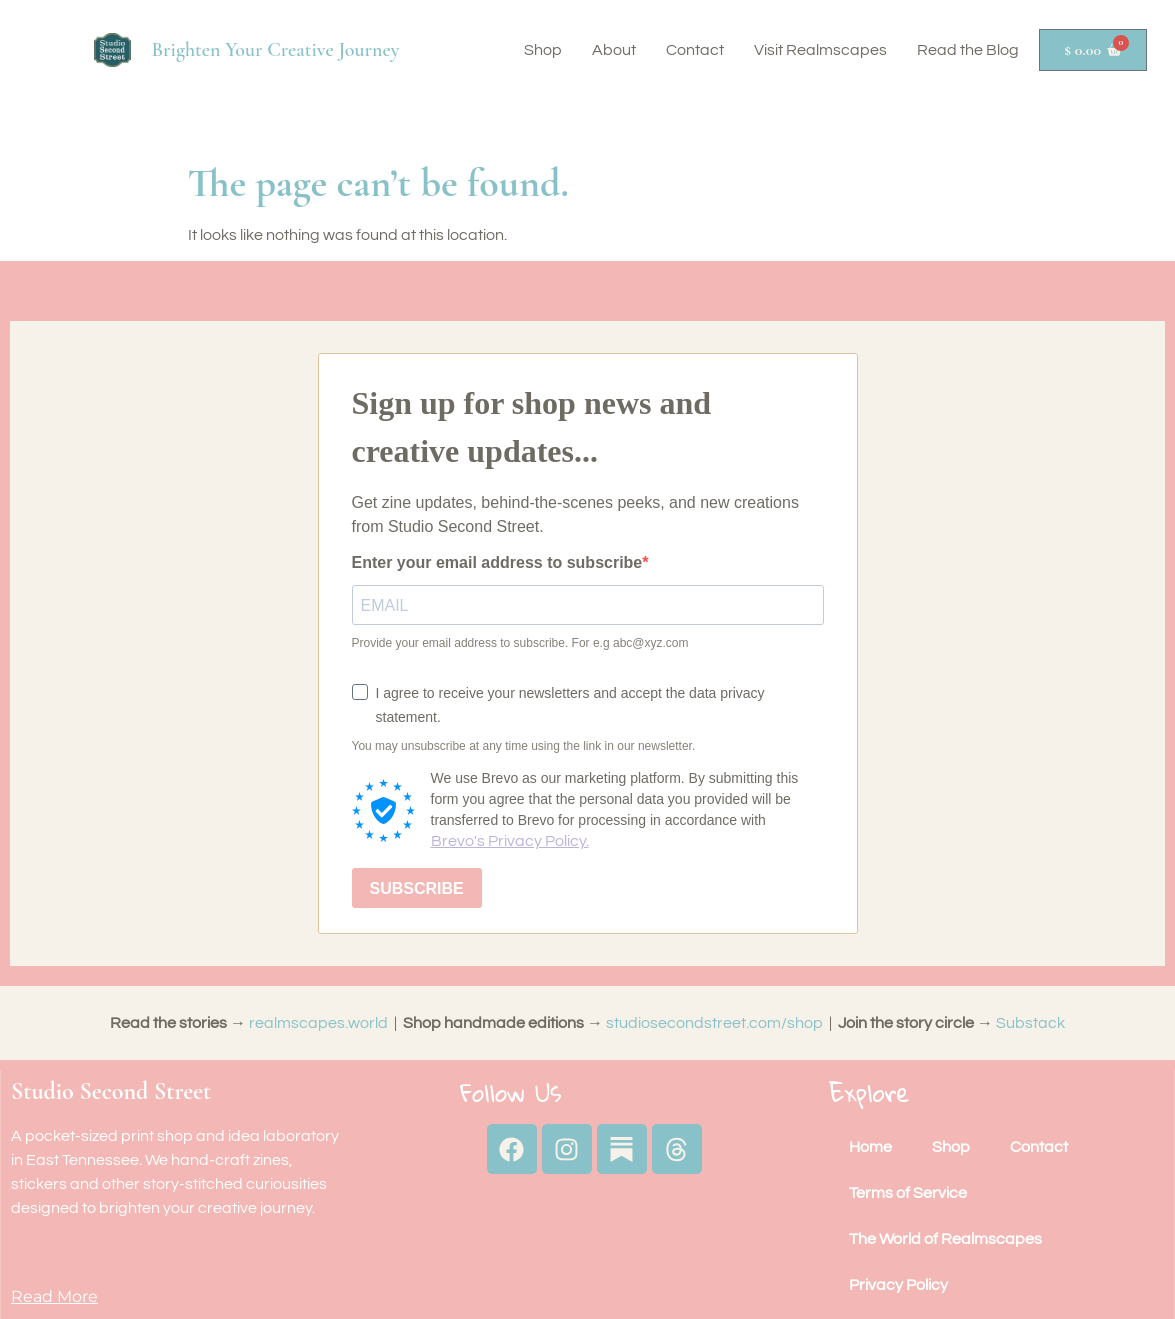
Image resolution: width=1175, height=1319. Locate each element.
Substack (1030, 1023)
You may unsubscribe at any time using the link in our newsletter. (524, 746)
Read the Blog (968, 50)
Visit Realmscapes (820, 50)
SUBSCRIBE (417, 888)
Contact (695, 50)
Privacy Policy (898, 1285)
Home (870, 1147)
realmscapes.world (318, 1023)
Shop (543, 50)
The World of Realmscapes (945, 1239)
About (614, 50)
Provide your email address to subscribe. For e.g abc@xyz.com (520, 643)
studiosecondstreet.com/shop (714, 1023)
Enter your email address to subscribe (497, 563)
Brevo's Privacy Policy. (510, 841)
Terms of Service (908, 1193)
